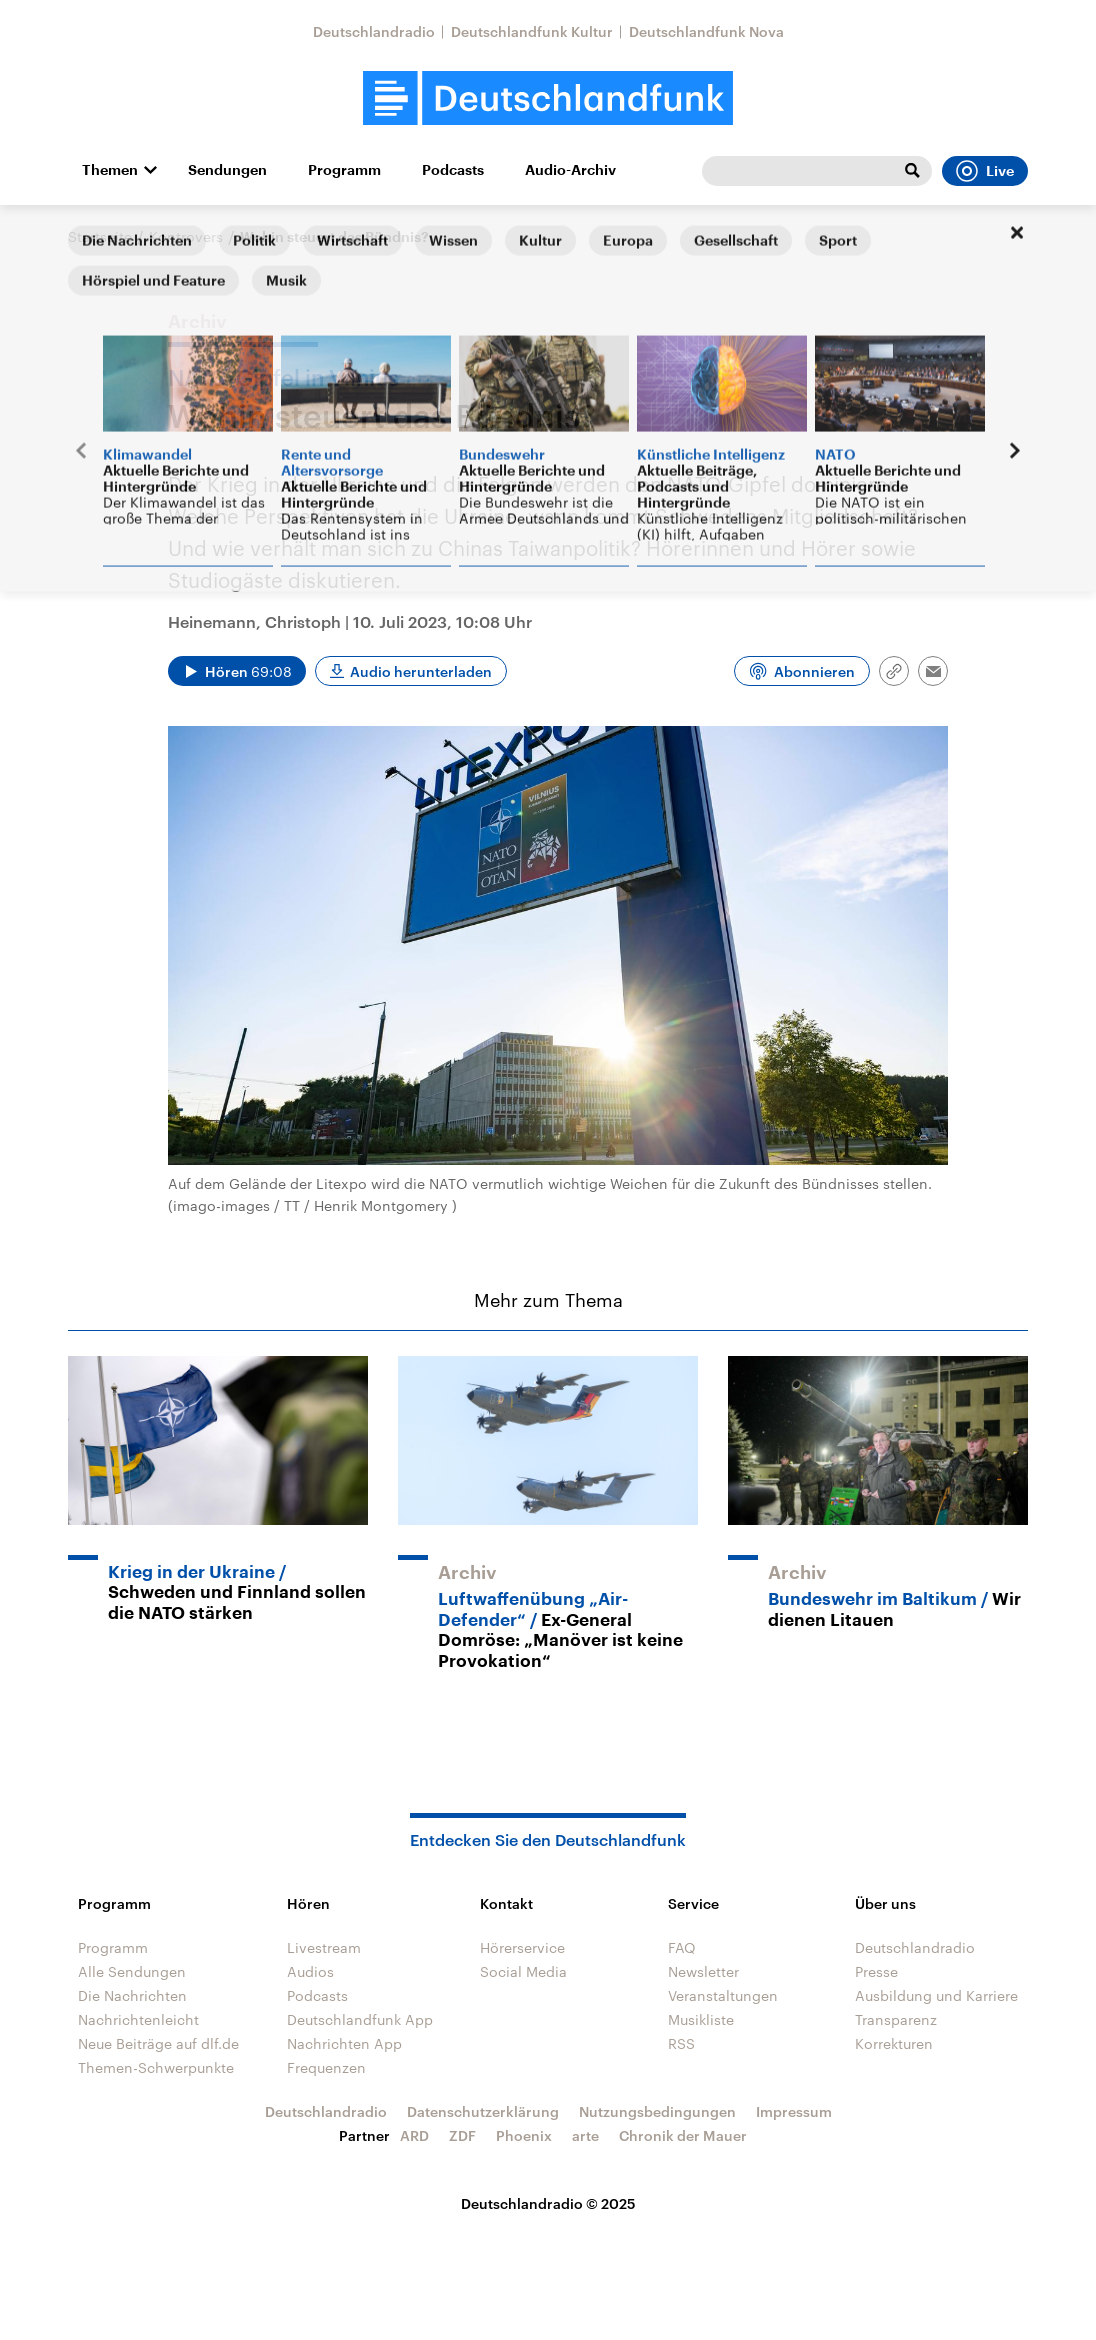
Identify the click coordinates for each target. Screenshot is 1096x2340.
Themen (110, 170)
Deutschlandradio (374, 31)
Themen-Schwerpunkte (156, 2067)
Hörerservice (522, 1947)
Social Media (523, 1971)
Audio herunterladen (421, 671)
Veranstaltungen (723, 1995)
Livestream (324, 1947)
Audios (310, 1971)
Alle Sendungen (132, 1971)
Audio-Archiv (570, 170)
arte (585, 2135)
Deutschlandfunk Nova (706, 31)
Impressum (794, 2111)
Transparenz (896, 2019)
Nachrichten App (344, 2043)
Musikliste (701, 2019)
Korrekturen (894, 2043)
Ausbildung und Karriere (936, 1995)
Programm (344, 170)
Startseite (100, 236)
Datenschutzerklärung (483, 2111)
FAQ (682, 1947)
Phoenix (524, 2135)
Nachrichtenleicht (138, 2019)
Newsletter (703, 1971)
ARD (414, 2135)
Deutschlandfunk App (360, 2019)
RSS (681, 2043)
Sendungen (227, 170)
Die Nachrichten (132, 1995)
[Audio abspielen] (237, 671)
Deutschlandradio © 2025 (548, 2203)
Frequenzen (326, 2067)
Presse (876, 1971)
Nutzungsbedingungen (657, 2111)
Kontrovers (186, 236)
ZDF (462, 2135)
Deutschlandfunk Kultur (532, 31)
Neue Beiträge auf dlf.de (158, 2043)
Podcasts (453, 170)
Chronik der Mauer (683, 2135)
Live (985, 171)
